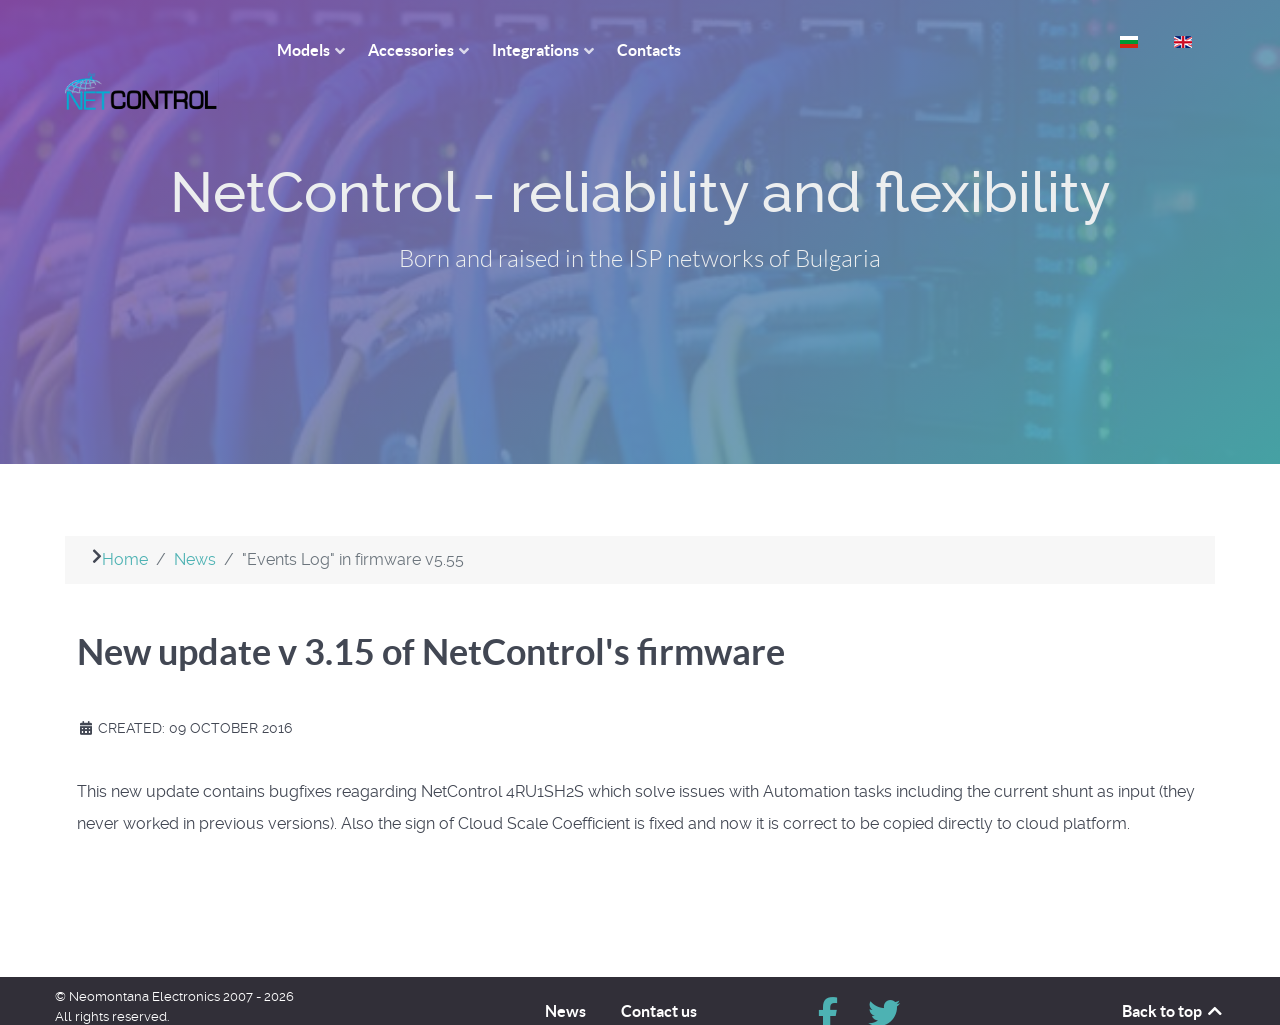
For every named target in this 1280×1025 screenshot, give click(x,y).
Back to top (1173, 975)
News (565, 975)
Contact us (659, 975)
